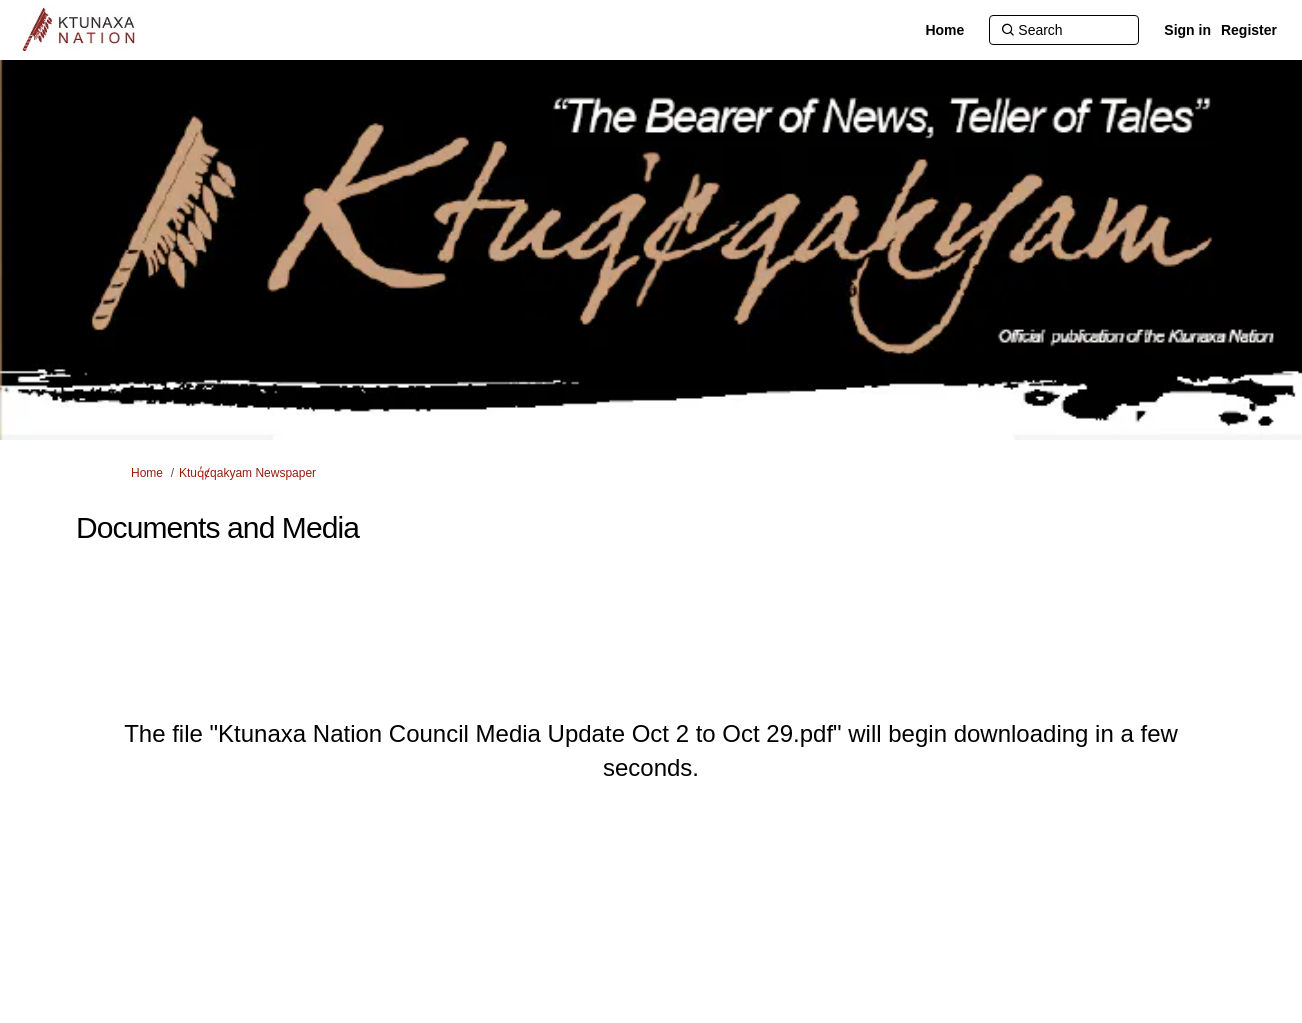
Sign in (1187, 30)
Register (1249, 30)
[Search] (1064, 30)
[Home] (944, 30)
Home (147, 473)
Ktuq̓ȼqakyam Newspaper (247, 473)
